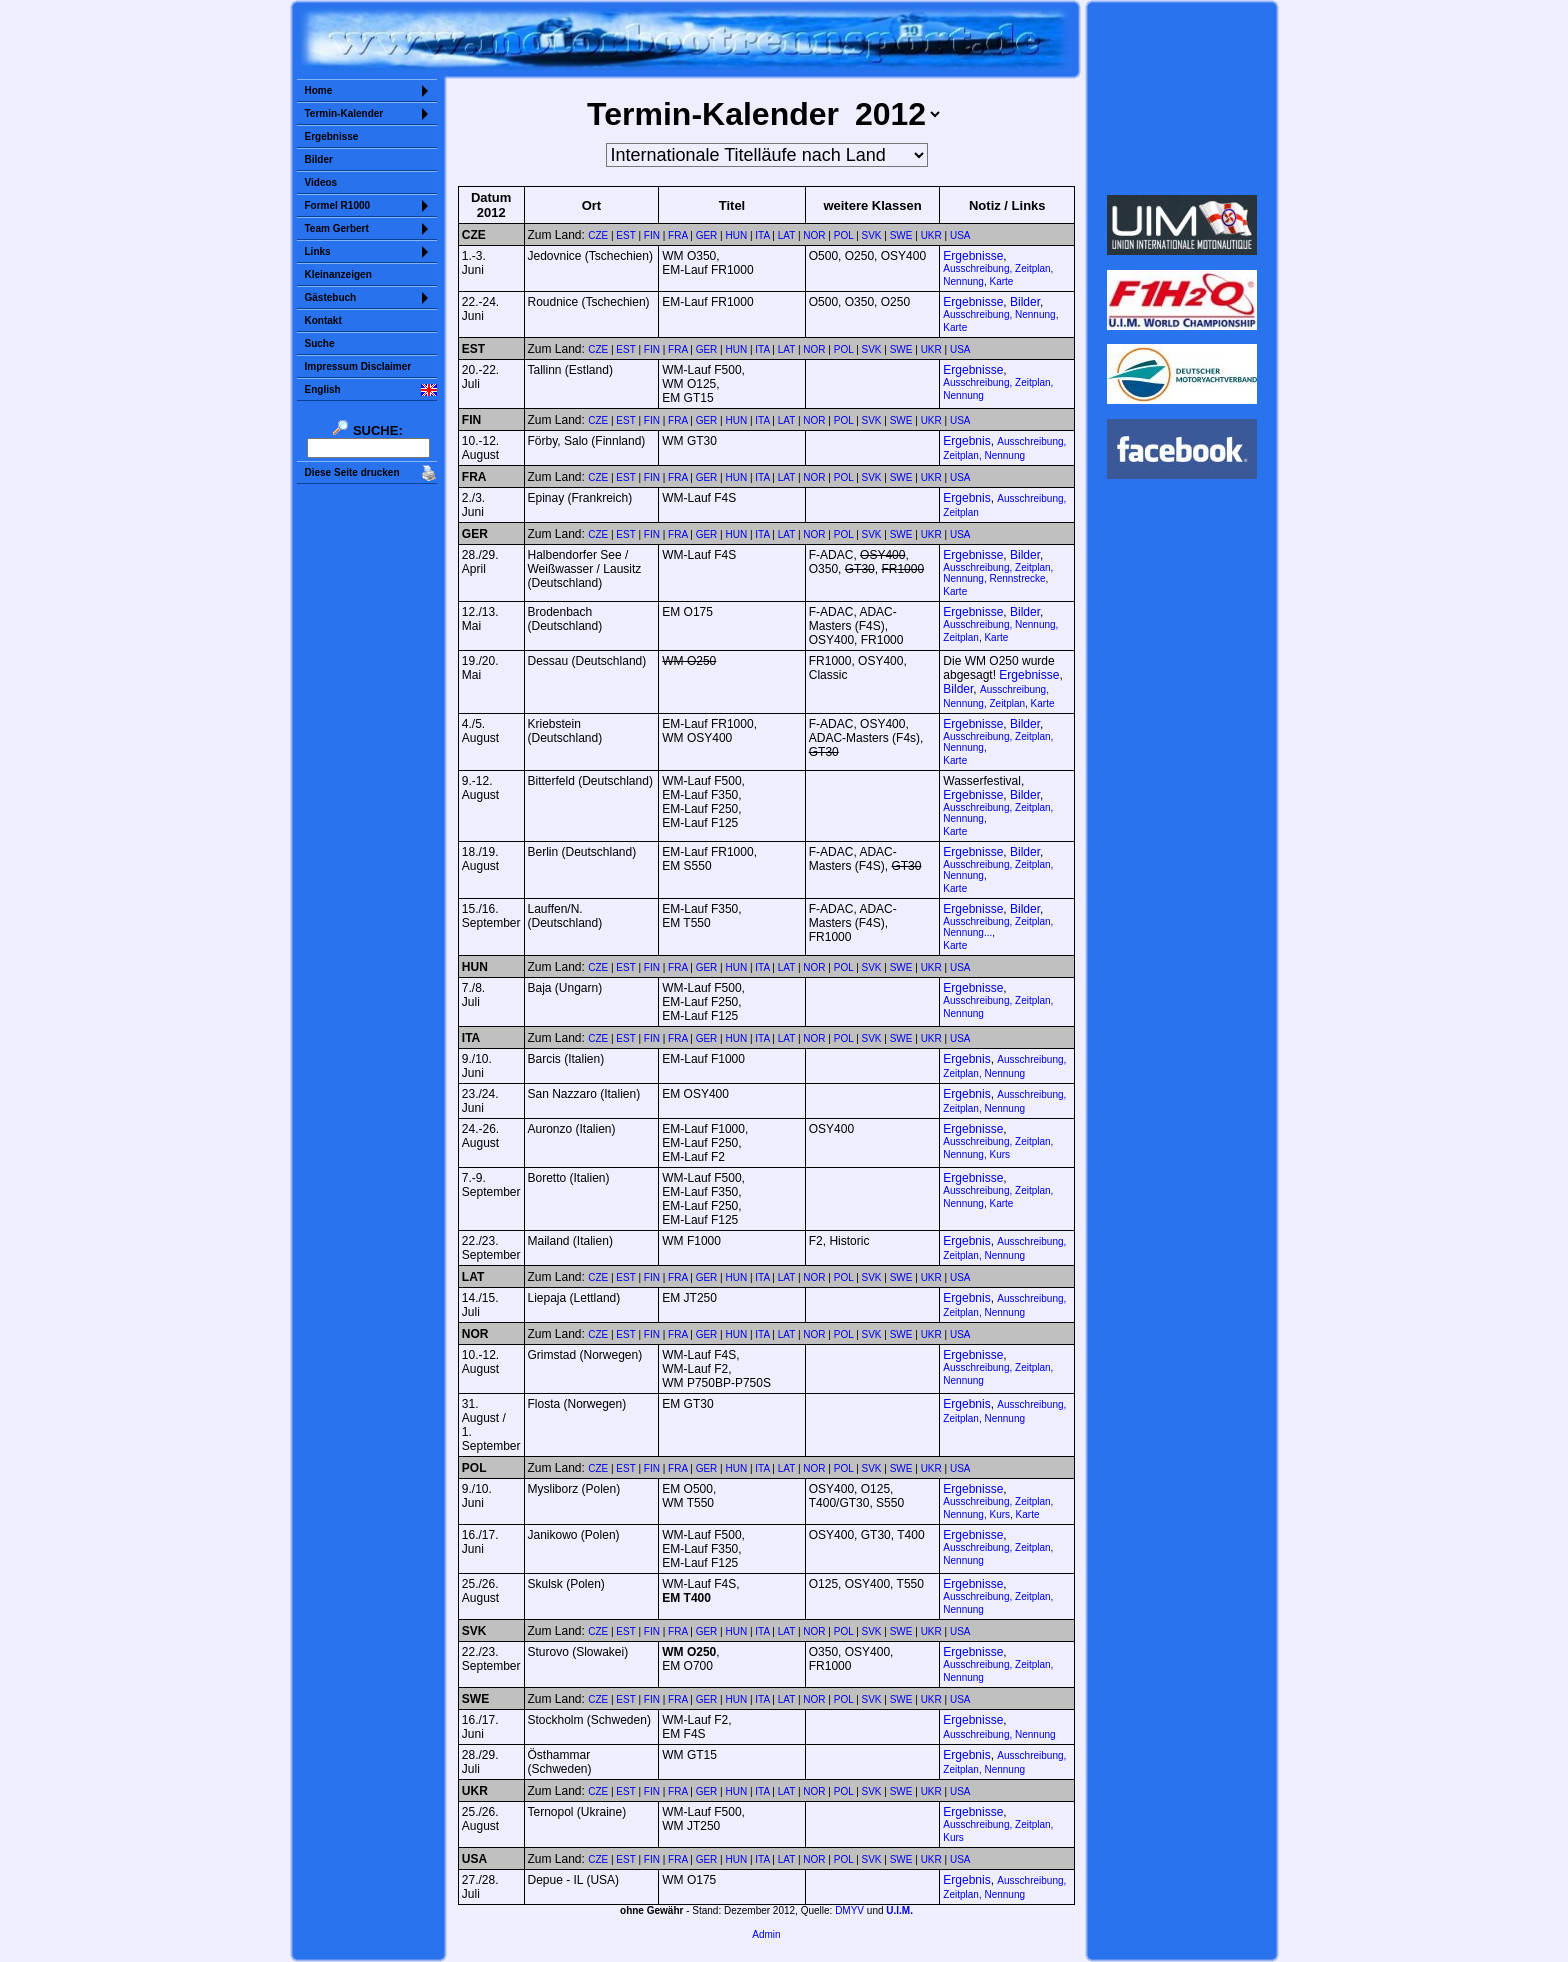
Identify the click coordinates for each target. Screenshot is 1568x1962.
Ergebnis (966, 441)
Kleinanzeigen (338, 274)
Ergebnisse (332, 136)
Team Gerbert (337, 228)
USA (960, 235)
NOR (814, 235)
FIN (652, 235)
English (323, 389)
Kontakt (323, 320)
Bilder (319, 159)
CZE (598, 235)
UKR (931, 235)
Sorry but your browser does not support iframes (1181, 98)
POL (844, 235)
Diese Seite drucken (352, 472)
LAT (786, 235)
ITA (762, 235)
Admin (766, 1934)
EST (625, 235)
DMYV (849, 1910)
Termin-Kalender (344, 113)
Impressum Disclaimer (358, 366)
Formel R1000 (338, 205)
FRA (677, 235)
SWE (901, 235)
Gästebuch (331, 297)
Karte (1001, 281)
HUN (737, 235)
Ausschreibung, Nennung (999, 314)
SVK (872, 235)
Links (318, 251)
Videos (321, 182)
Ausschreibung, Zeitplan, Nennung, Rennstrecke (998, 573)
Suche (320, 343)
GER (707, 235)
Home (319, 90)
